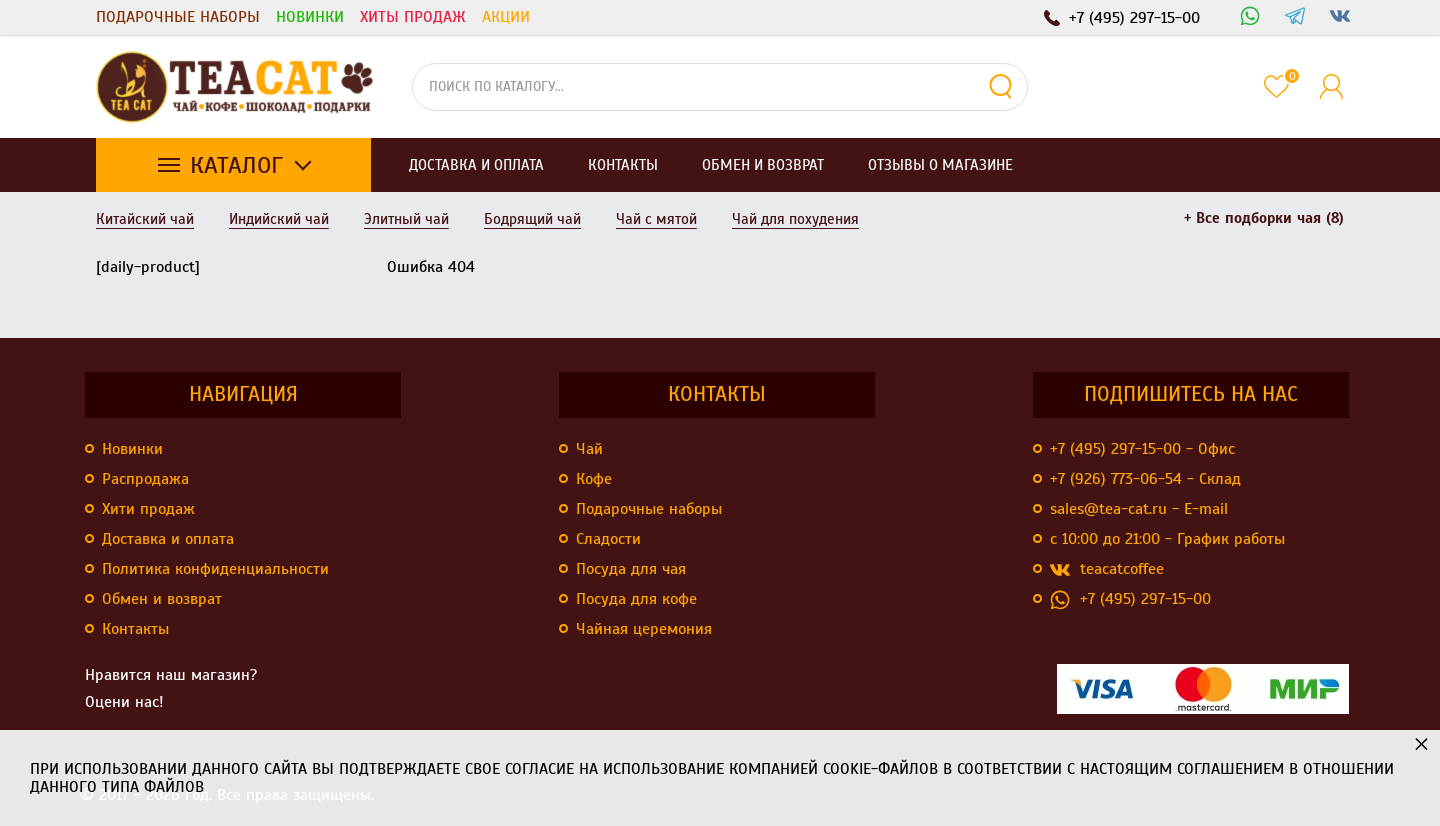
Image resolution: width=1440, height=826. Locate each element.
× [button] (1421, 743)
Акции (506, 17)
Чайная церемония (644, 629)
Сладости (608, 539)
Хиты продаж (413, 17)
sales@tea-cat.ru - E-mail (1139, 509)
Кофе (594, 479)
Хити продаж (148, 509)
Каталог (236, 165)
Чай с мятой (656, 219)
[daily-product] (148, 267)
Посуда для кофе (636, 599)
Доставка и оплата (168, 539)
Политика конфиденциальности (215, 569)
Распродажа (145, 479)
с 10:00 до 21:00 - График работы (1167, 539)
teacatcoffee (1107, 569)
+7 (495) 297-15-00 (1130, 599)
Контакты (135, 629)
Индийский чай (279, 219)
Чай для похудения (795, 219)
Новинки (310, 17)
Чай (589, 449)
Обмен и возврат (162, 599)
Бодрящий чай (532, 219)
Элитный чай (406, 219)
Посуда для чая (631, 569)
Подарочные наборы (178, 17)
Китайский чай (145, 219)
